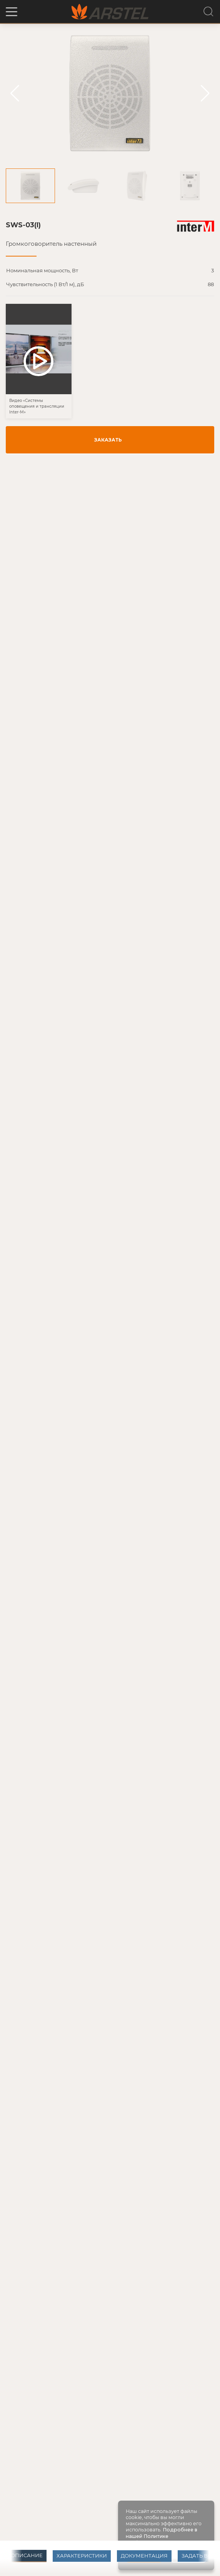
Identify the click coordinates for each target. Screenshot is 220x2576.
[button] (11, 11)
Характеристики (82, 2556)
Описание (27, 2555)
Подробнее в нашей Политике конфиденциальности (161, 2536)
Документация (144, 2556)
